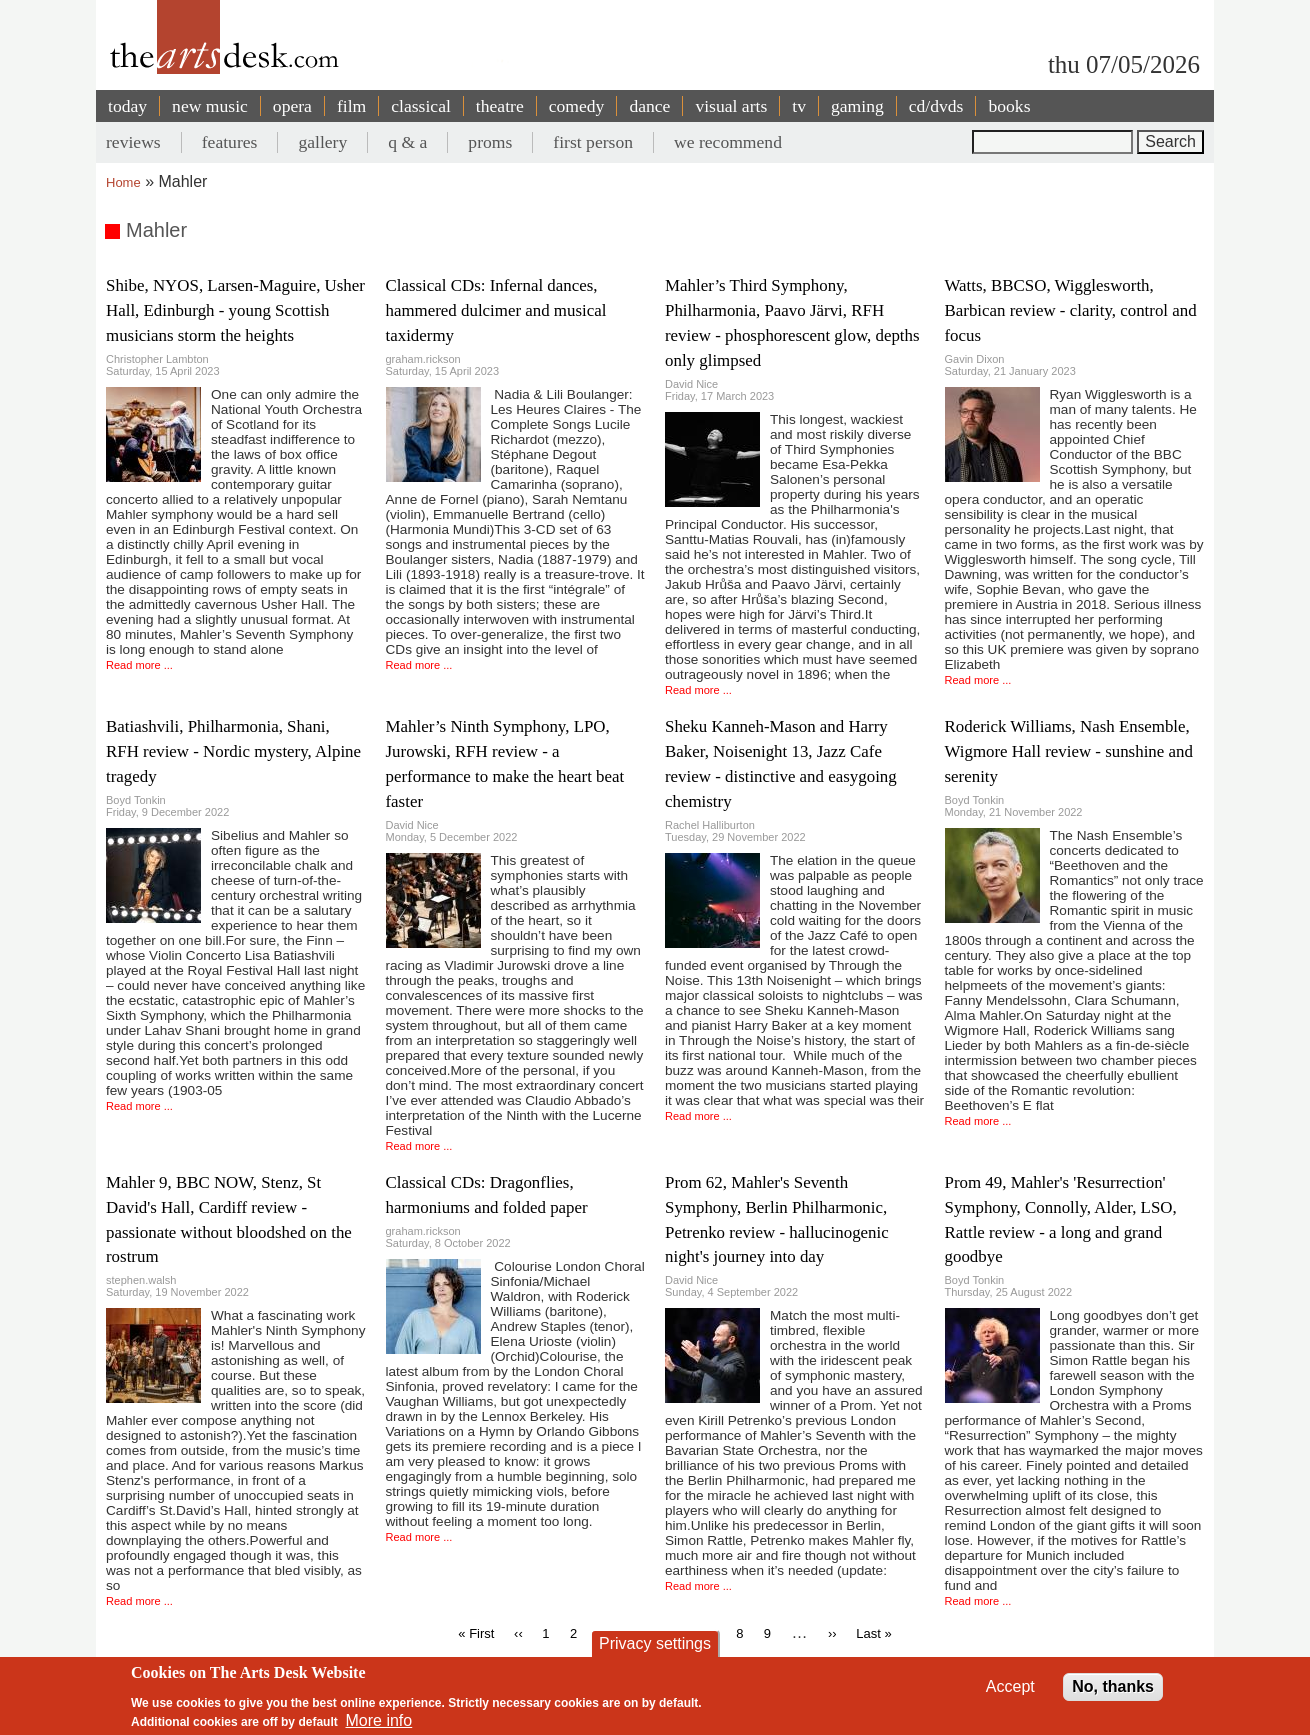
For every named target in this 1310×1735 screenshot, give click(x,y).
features (230, 142)
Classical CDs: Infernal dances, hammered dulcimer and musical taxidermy (496, 310)
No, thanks (1113, 1686)
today (127, 106)
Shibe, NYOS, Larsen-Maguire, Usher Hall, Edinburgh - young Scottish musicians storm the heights (235, 310)
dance (649, 106)
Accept (1010, 1686)
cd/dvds (936, 106)
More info (379, 1720)
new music (210, 106)
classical (421, 106)
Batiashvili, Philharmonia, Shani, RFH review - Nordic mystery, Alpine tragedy (233, 751)
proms (490, 142)
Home (123, 182)
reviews (133, 142)
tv (799, 106)
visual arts (731, 106)
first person (593, 142)
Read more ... (139, 665)
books (1009, 106)
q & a (407, 142)
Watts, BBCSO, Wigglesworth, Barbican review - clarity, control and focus (1071, 310)
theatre (500, 106)
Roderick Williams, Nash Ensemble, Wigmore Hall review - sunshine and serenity (1069, 751)
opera (292, 106)
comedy (577, 106)
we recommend (728, 142)
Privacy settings (655, 1643)
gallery (322, 142)
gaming (857, 106)
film (351, 106)
